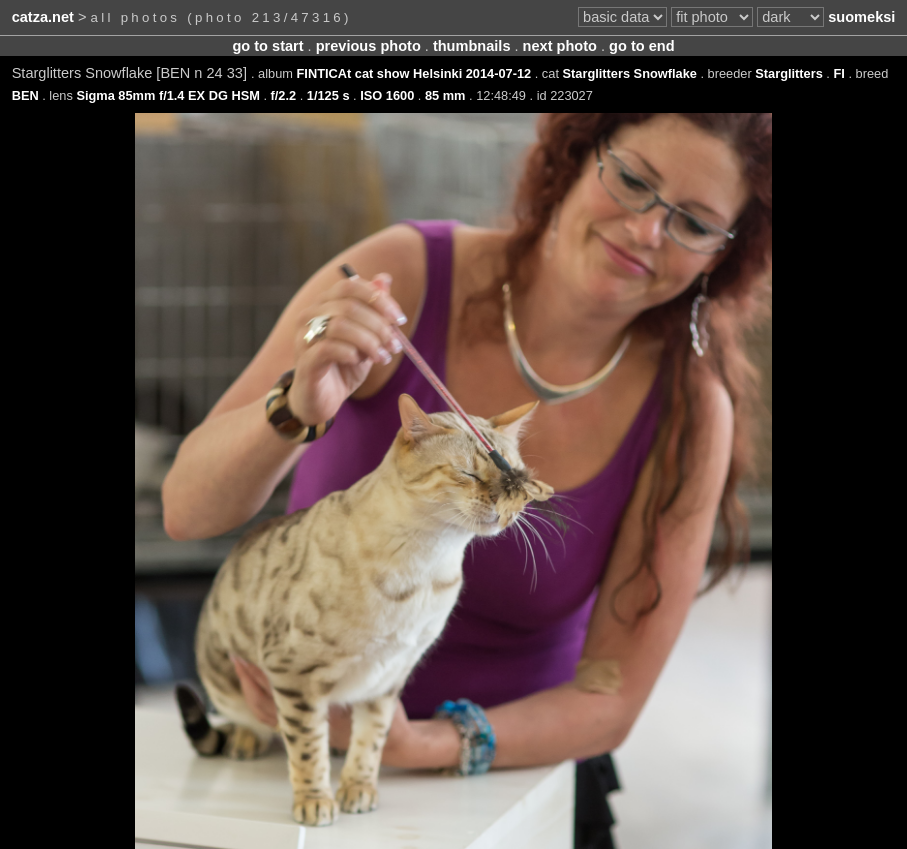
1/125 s (328, 95)
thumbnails (472, 46)
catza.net (43, 17)
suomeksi (861, 17)
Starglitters (789, 73)
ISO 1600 (387, 95)
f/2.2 (284, 95)
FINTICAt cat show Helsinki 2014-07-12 (414, 73)
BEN (25, 95)
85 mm (445, 95)
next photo (560, 46)
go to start (267, 46)
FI (838, 73)
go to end (641, 46)
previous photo (368, 46)
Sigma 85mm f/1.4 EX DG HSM (167, 95)
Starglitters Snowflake (630, 73)
